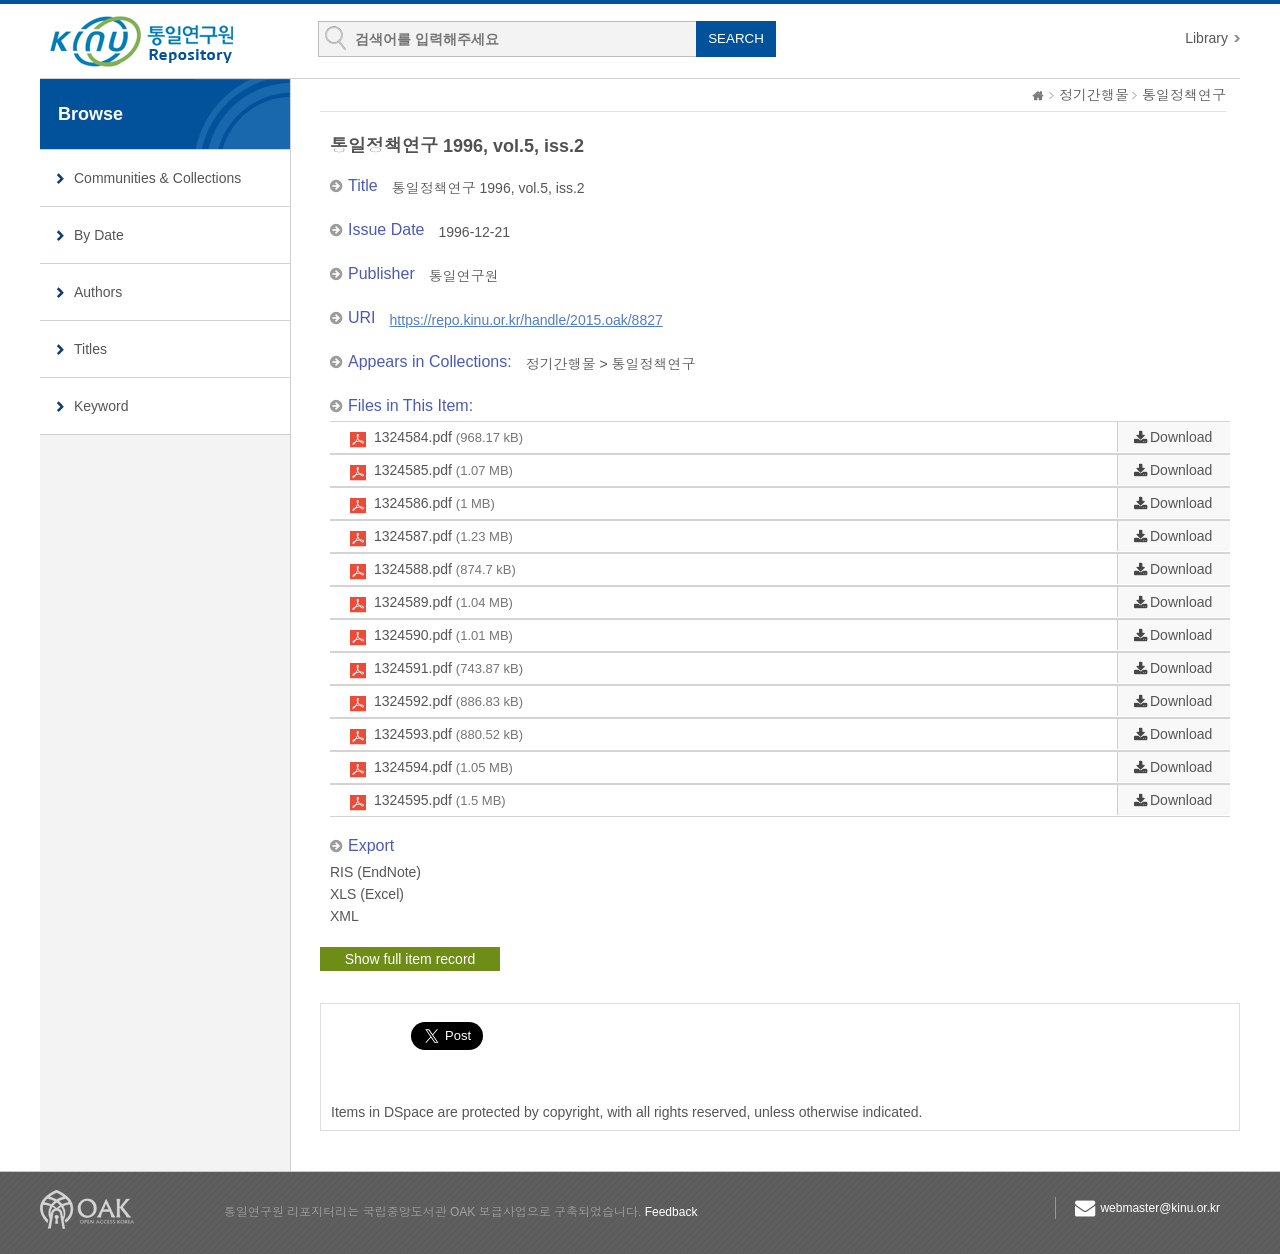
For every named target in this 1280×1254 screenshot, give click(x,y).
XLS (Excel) (367, 894)
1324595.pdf (440, 801)
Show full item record (410, 959)
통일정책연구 (1184, 95)
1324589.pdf (443, 603)
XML (344, 916)
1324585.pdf (443, 471)
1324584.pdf (448, 438)
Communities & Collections (157, 178)
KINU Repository (158, 42)
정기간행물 (1094, 95)
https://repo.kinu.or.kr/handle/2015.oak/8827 (526, 320)
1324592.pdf (448, 702)
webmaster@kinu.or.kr (1160, 1208)
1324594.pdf (443, 768)
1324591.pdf (448, 669)
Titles (90, 349)
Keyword (101, 406)
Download (1181, 437)
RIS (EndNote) (375, 872)
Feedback (671, 1212)
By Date (99, 235)
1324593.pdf (448, 735)
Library (1206, 38)
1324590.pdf (443, 636)
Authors (98, 292)
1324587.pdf (443, 537)
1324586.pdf (434, 504)
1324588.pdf (445, 570)
